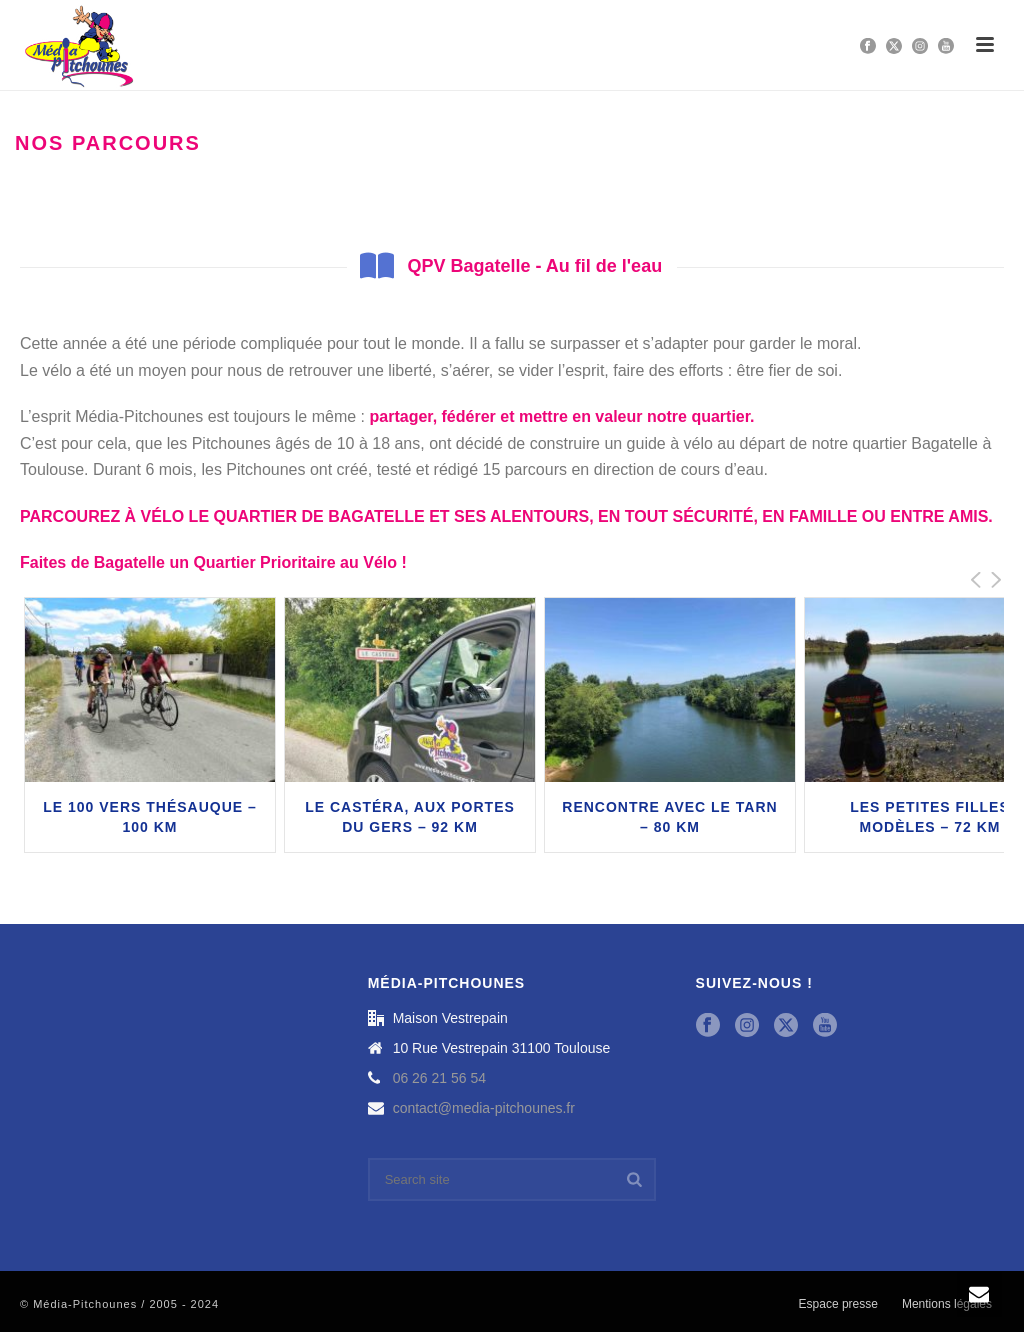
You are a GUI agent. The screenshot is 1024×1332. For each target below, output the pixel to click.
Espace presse (838, 1304)
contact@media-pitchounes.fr (484, 1108)
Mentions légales (947, 1304)
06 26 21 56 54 (439, 1078)
